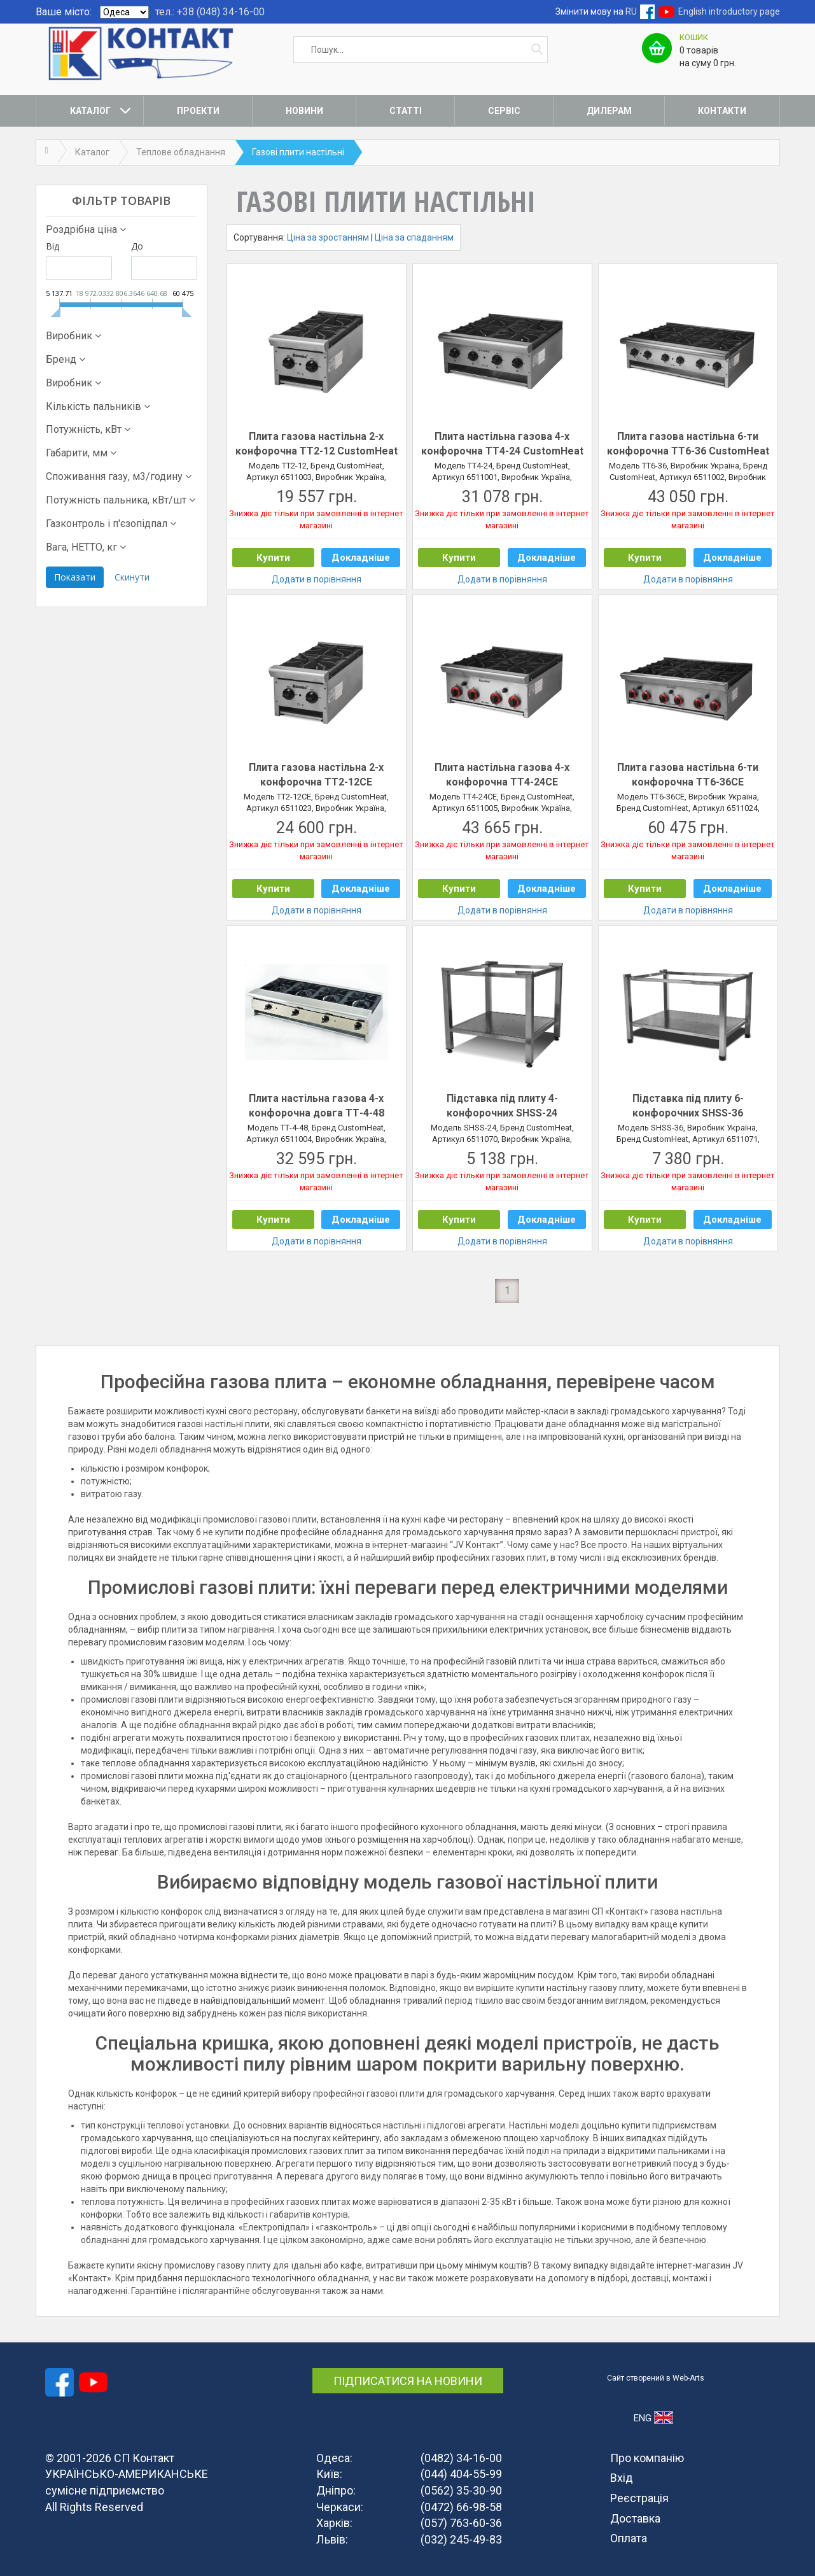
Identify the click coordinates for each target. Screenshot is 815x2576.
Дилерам (609, 111)
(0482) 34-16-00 (461, 2458)
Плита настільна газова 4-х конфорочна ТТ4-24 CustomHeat (502, 443)
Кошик (693, 37)
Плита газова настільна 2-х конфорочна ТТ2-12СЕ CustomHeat (316, 775)
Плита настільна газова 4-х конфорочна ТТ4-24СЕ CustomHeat (502, 775)
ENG (653, 2417)
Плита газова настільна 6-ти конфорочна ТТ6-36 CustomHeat (688, 443)
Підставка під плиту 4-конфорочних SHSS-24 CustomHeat (502, 1106)
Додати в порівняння (316, 579)
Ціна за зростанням (328, 237)
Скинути (132, 577)
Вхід (621, 2477)
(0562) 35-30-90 (461, 2490)
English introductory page (729, 11)
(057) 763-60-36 (461, 2523)
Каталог (90, 111)
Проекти (198, 111)
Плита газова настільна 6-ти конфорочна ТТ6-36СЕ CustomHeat (687, 775)
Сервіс (504, 111)
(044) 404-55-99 (461, 2474)
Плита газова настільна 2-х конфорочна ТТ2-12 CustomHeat (316, 443)
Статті (405, 111)
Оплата (628, 2538)
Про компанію (647, 2458)
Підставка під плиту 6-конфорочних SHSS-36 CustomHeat (688, 1106)
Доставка (635, 2518)
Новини (304, 111)
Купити (273, 557)
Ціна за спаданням (414, 237)
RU (631, 11)
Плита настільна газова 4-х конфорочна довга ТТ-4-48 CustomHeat (316, 1106)
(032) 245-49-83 (461, 2539)
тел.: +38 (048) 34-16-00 (210, 12)
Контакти (722, 111)
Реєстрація (639, 2498)
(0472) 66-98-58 (461, 2507)
